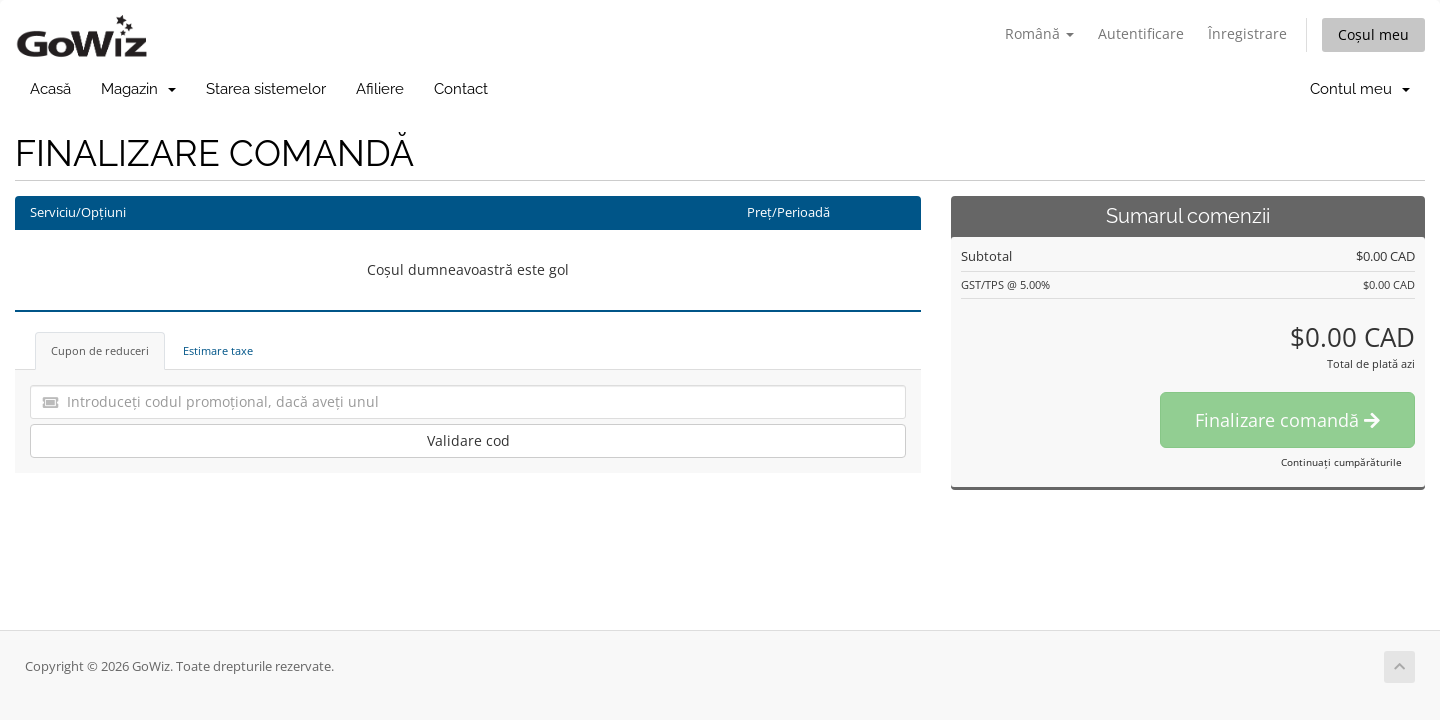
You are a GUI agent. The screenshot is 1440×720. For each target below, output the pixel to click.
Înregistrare (1247, 33)
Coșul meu (1373, 34)
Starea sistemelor (266, 89)
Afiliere (380, 89)
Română (1039, 33)
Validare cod (468, 440)
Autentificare (1141, 33)
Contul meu (1360, 89)
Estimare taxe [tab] (218, 350)
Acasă (50, 89)
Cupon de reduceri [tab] (100, 350)
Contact (461, 89)
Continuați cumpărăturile (1341, 462)
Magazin (138, 89)
